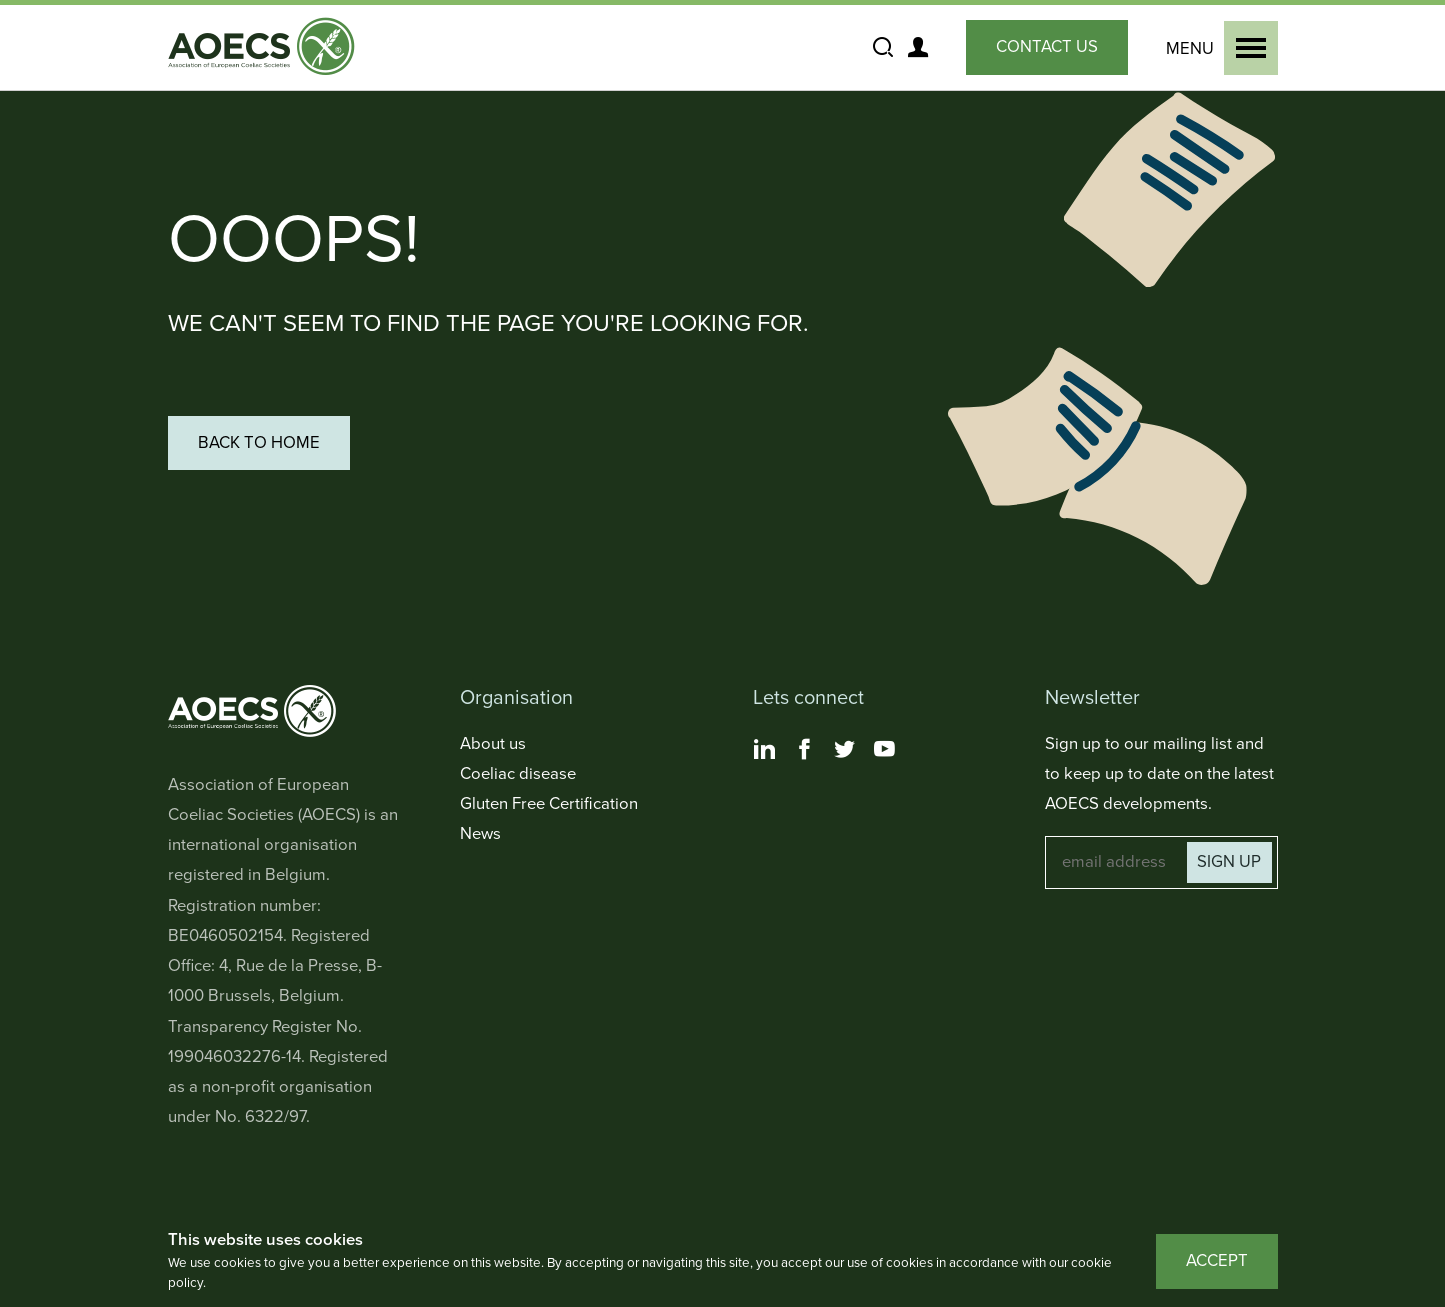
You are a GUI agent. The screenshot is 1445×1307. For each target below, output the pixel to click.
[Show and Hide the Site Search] (883, 48)
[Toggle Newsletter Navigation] (1161, 698)
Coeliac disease (518, 774)
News (480, 834)
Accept (1217, 1261)
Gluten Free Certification (549, 804)
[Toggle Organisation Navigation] (576, 698)
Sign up (1229, 862)
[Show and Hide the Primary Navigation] (1218, 48)
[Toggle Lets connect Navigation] (869, 698)
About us (493, 744)
